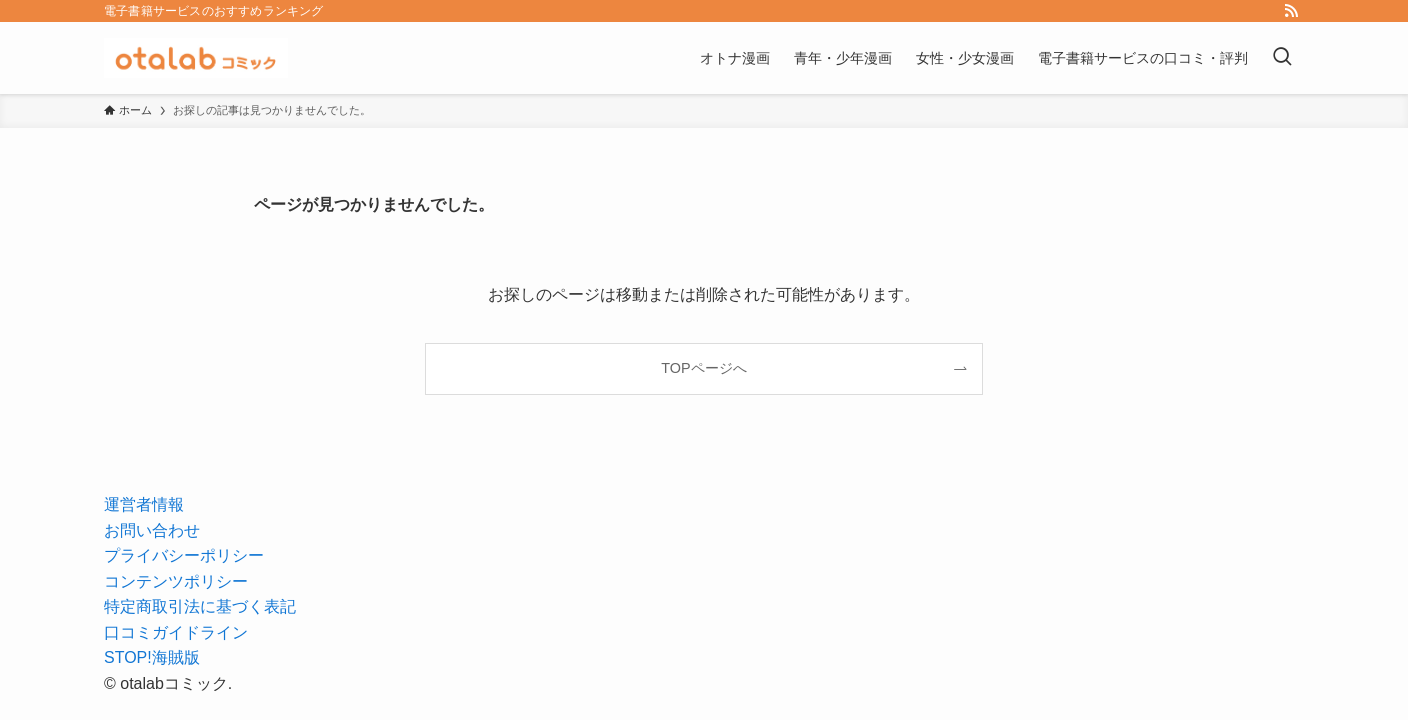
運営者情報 (144, 504)
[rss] (1291, 11)
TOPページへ (703, 368)
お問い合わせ (152, 530)
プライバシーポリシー (184, 555)
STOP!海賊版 (152, 657)
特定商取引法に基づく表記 (200, 606)
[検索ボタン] (1282, 58)
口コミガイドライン (176, 632)
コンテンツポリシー (176, 581)
